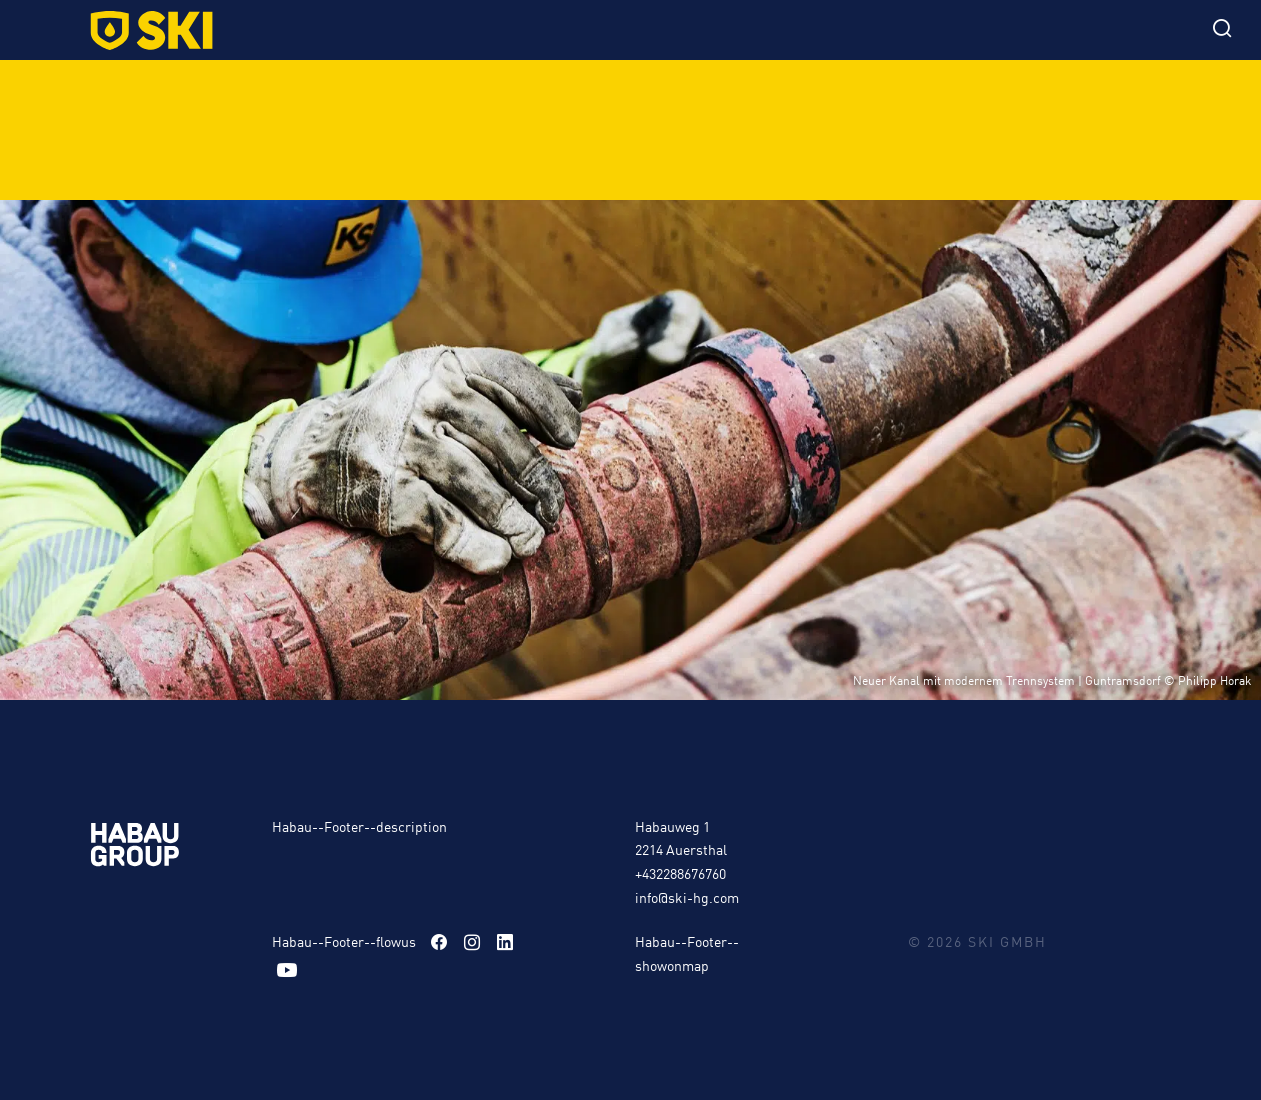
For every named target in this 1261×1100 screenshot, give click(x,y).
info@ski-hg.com (687, 897)
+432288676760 (680, 873)
